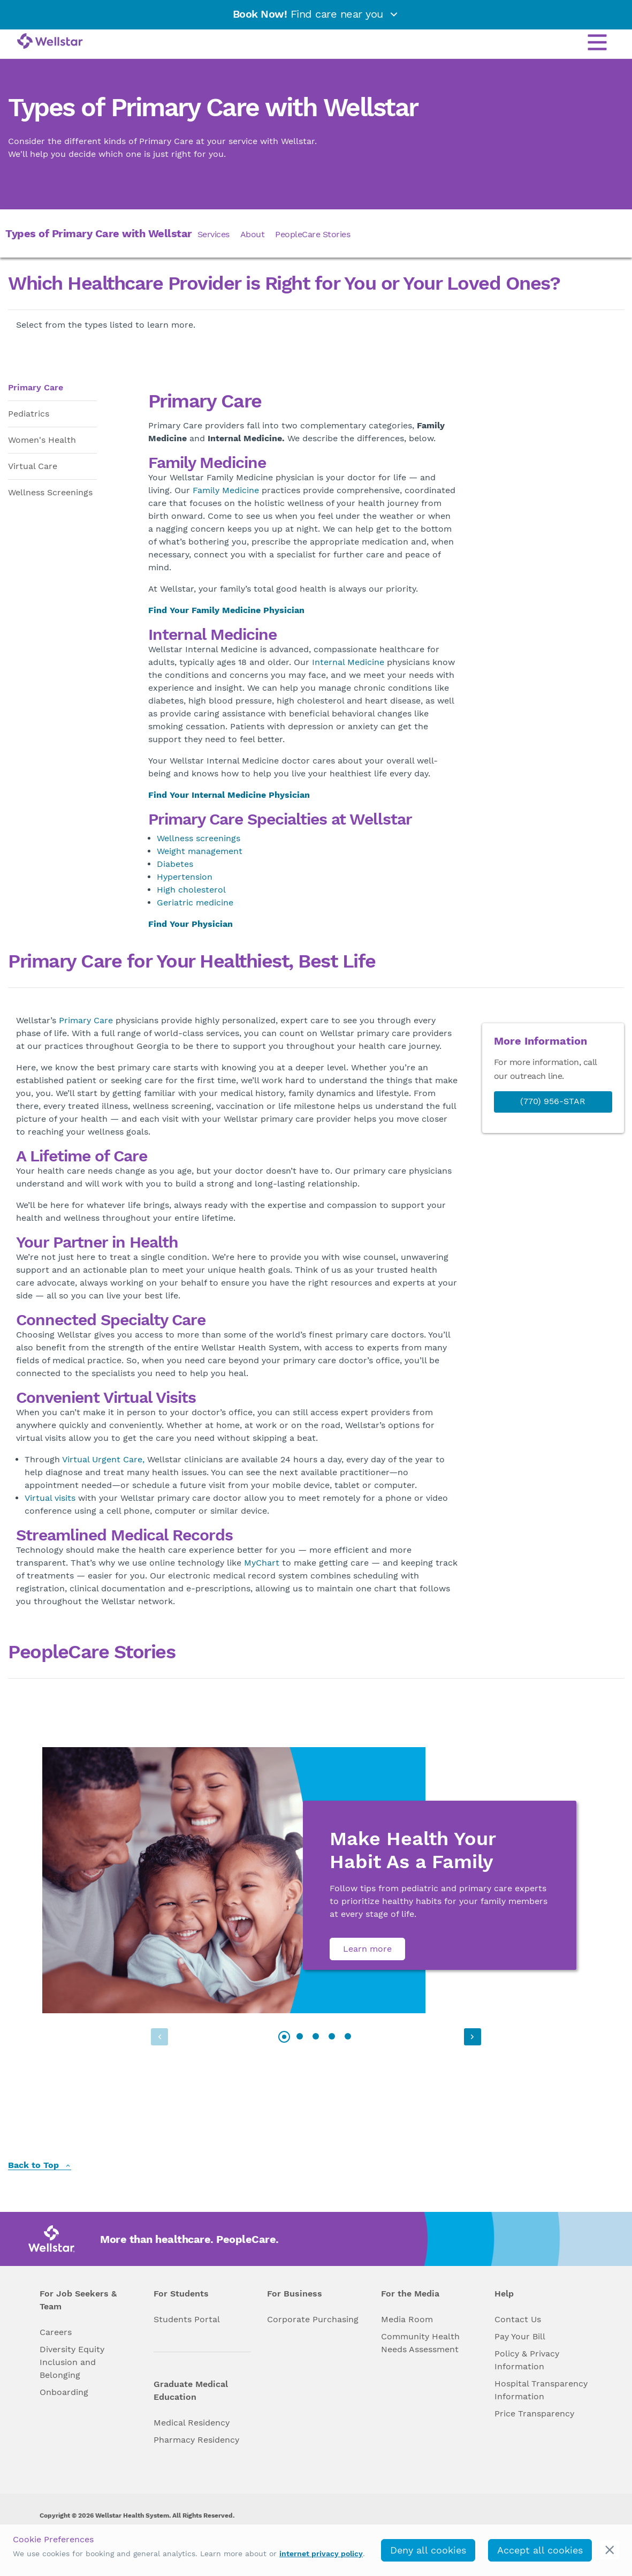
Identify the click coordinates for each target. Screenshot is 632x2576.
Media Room (407, 2319)
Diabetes (175, 864)
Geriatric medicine (195, 902)
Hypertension (184, 877)
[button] (471, 2036)
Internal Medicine (348, 662)
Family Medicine (226, 490)
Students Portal (187, 2319)
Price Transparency (534, 2413)
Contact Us (517, 2319)
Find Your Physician (190, 924)
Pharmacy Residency (196, 2440)
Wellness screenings (198, 838)
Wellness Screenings (50, 492)
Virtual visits (50, 1498)
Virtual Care (32, 466)
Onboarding (64, 2392)
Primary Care (35, 387)
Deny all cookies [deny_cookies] (428, 2550)
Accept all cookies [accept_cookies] (540, 2550)
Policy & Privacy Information (526, 2359)
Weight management (199, 851)
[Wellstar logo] (50, 41)
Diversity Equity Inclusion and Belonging (72, 2362)
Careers (56, 2332)
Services (213, 234)
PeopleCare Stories (312, 234)
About (252, 234)
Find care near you (316, 13)
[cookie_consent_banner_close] (609, 2550)
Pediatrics (28, 414)
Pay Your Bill (519, 2336)
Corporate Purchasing (313, 2319)
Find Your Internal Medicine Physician (229, 795)
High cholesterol (191, 890)
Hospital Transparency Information (541, 2389)
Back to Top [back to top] (39, 2165)
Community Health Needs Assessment (420, 2342)
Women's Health (42, 440)
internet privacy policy (321, 2553)
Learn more (367, 1949)
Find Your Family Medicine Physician (226, 610)
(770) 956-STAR (552, 1101)
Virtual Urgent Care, (103, 1459)
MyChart (261, 1563)
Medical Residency (192, 2423)
